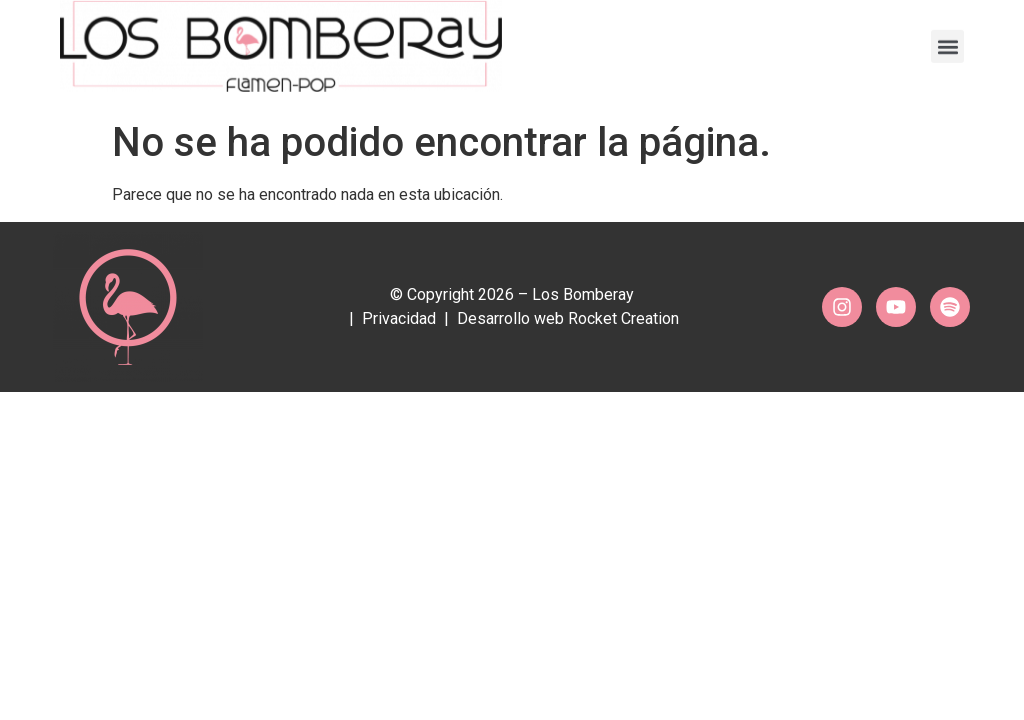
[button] (947, 40)
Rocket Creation (623, 318)
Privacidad (399, 318)
